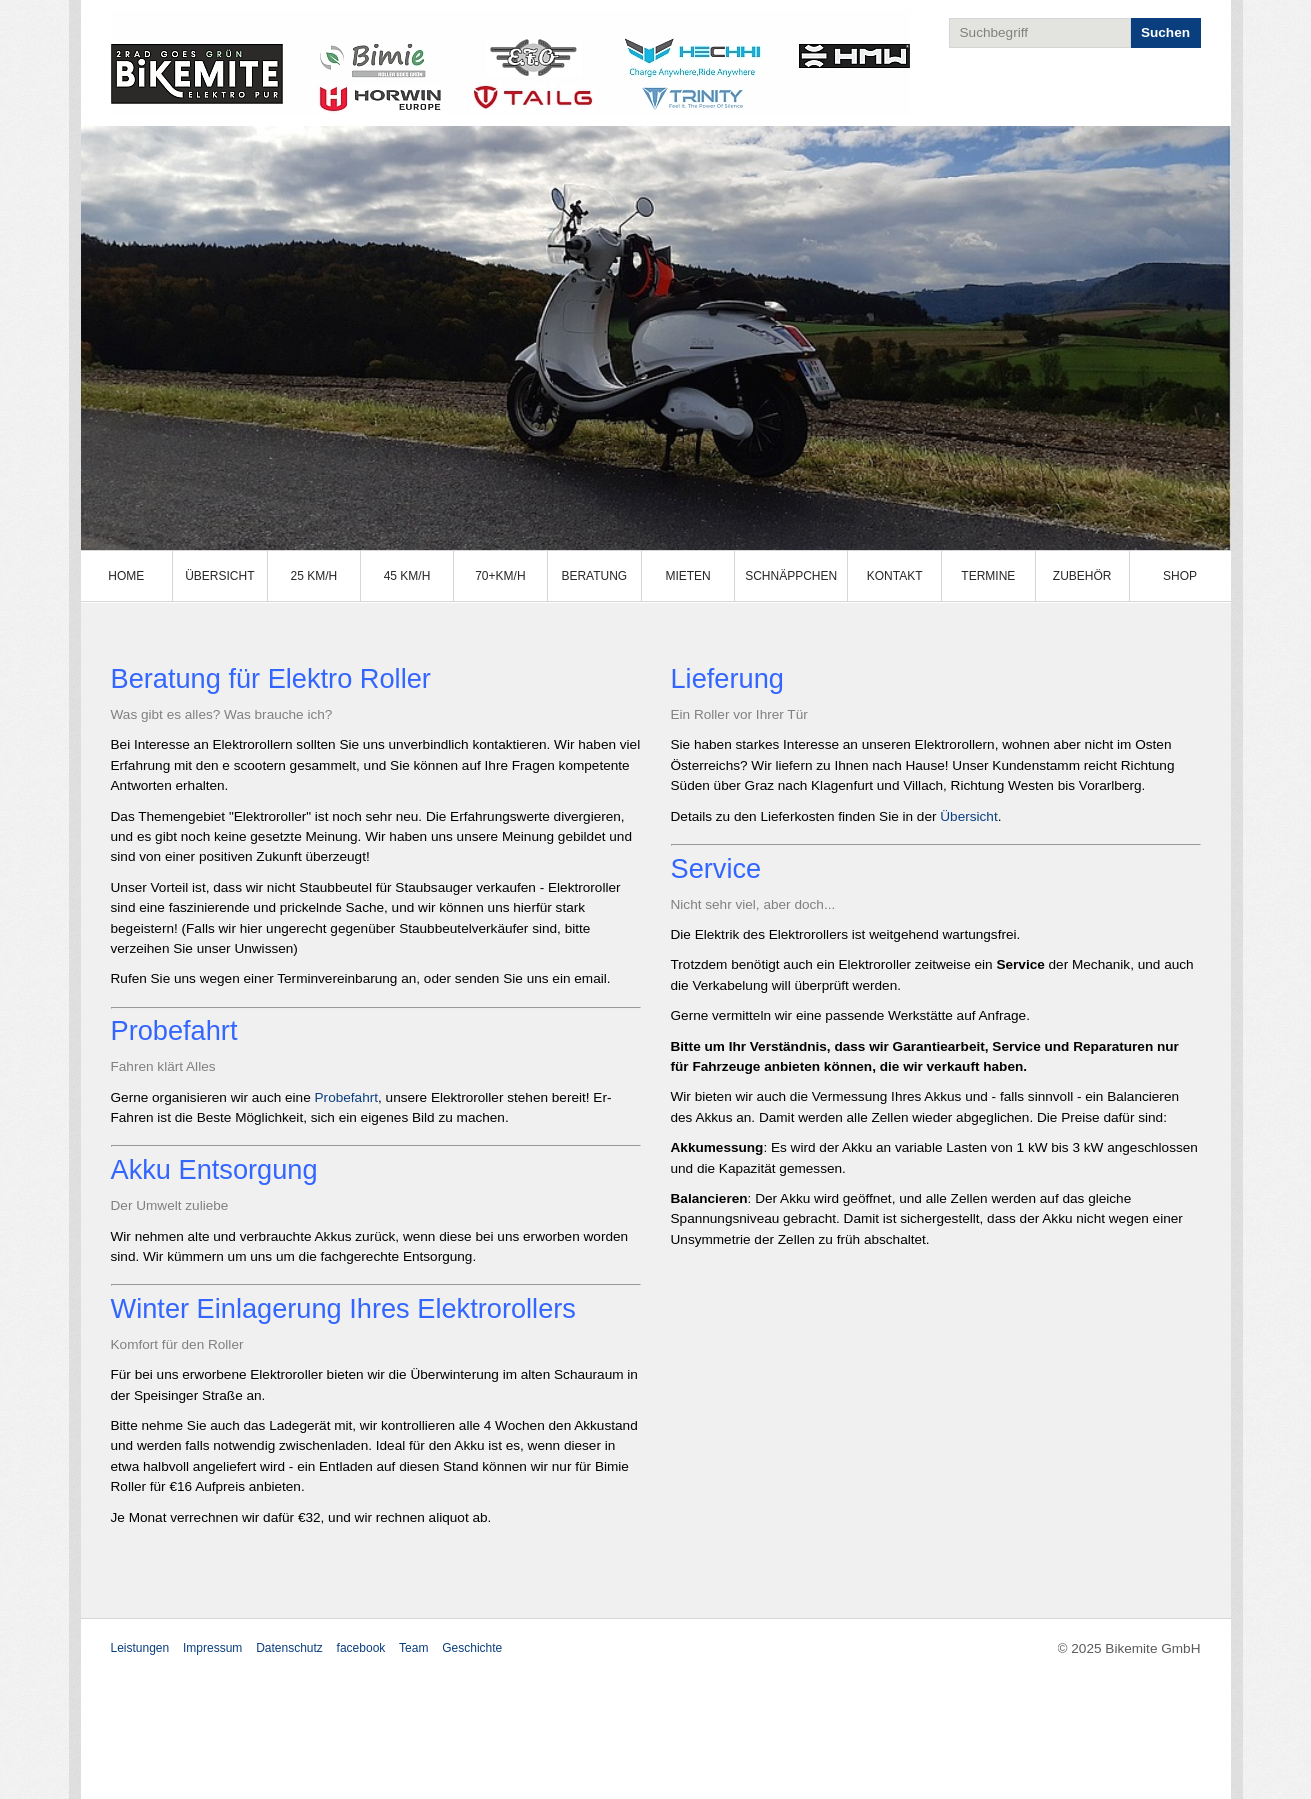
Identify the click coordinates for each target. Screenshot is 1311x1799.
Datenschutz (289, 1648)
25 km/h (313, 576)
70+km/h (500, 576)
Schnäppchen (791, 576)
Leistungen (140, 1648)
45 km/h (407, 576)
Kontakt (895, 576)
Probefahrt (346, 1097)
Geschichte (472, 1648)
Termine (988, 576)
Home (126, 576)
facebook (361, 1648)
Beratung (594, 576)
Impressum (212, 1648)
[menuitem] (127, 576)
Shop (1180, 576)
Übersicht (219, 576)
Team (413, 1648)
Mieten (687, 576)
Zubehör (1082, 576)
